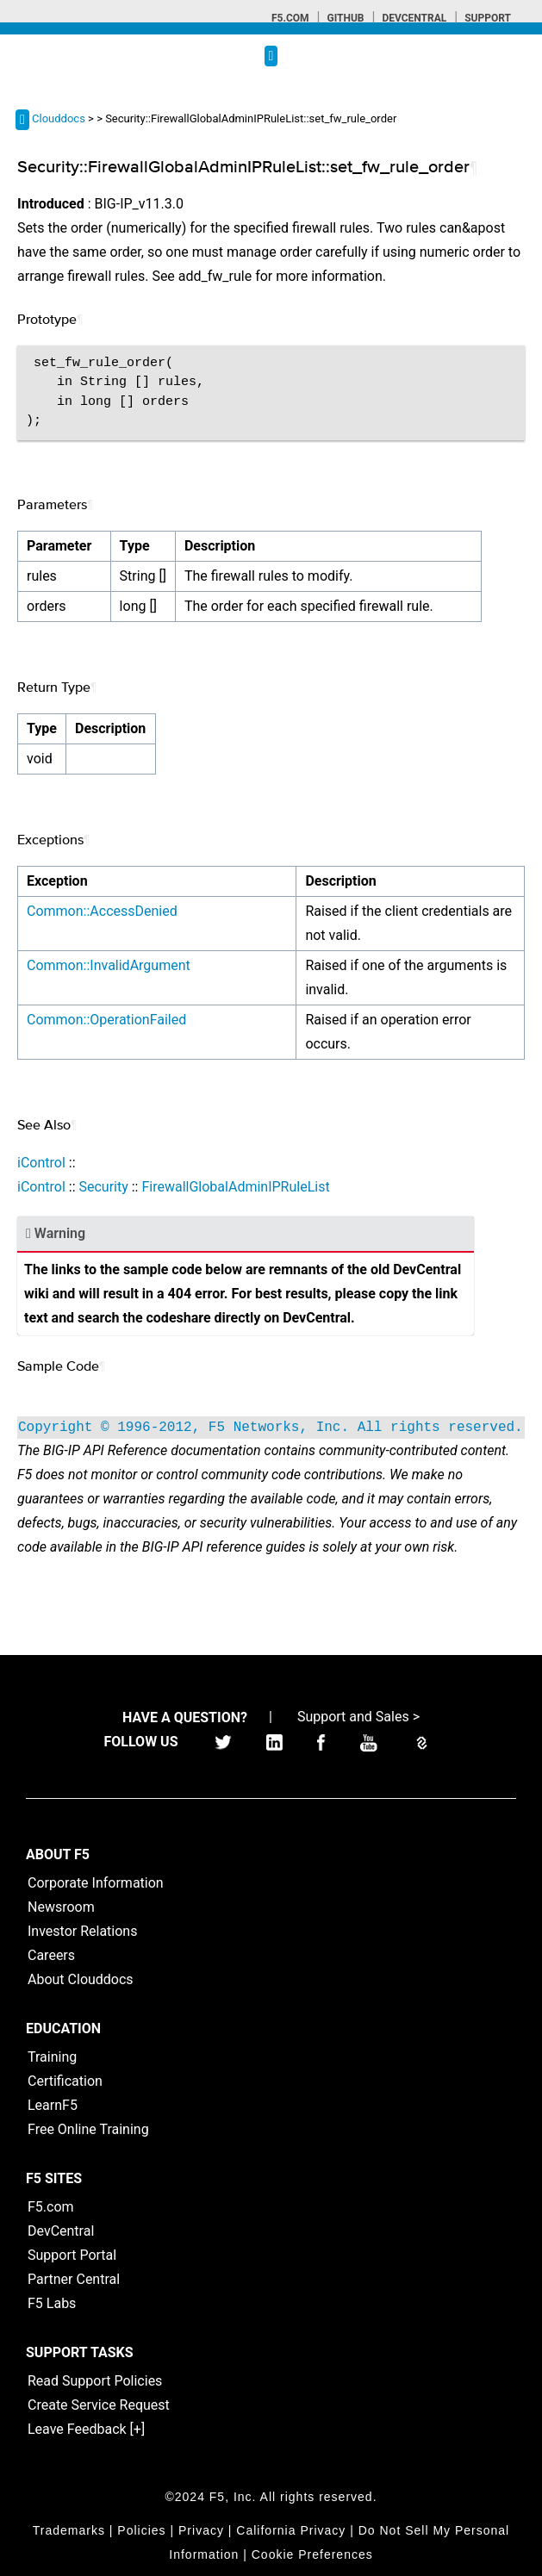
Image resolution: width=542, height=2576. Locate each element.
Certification (65, 2081)
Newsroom (61, 1907)
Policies (141, 2530)
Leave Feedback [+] (86, 2429)
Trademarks (69, 2530)
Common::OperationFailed (106, 1019)
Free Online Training (88, 2129)
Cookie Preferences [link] (312, 2554)
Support (487, 18)
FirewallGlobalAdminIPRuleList (235, 1187)
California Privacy (291, 2530)
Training (52, 2057)
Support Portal (72, 2255)
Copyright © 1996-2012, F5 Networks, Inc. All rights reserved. (270, 1427)
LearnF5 (53, 2105)
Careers (51, 1955)
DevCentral (61, 2231)
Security (103, 1187)
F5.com (290, 18)
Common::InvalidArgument (108, 965)
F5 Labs (52, 2303)
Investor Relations (82, 1931)
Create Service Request (99, 2405)
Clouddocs (58, 118)
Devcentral (414, 18)
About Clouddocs (81, 1979)
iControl (41, 1162)
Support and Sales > (358, 1716)
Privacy (201, 2530)
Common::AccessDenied (102, 911)
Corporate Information (96, 1883)
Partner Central (74, 2279)
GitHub (345, 18)
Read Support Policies (95, 2381)
